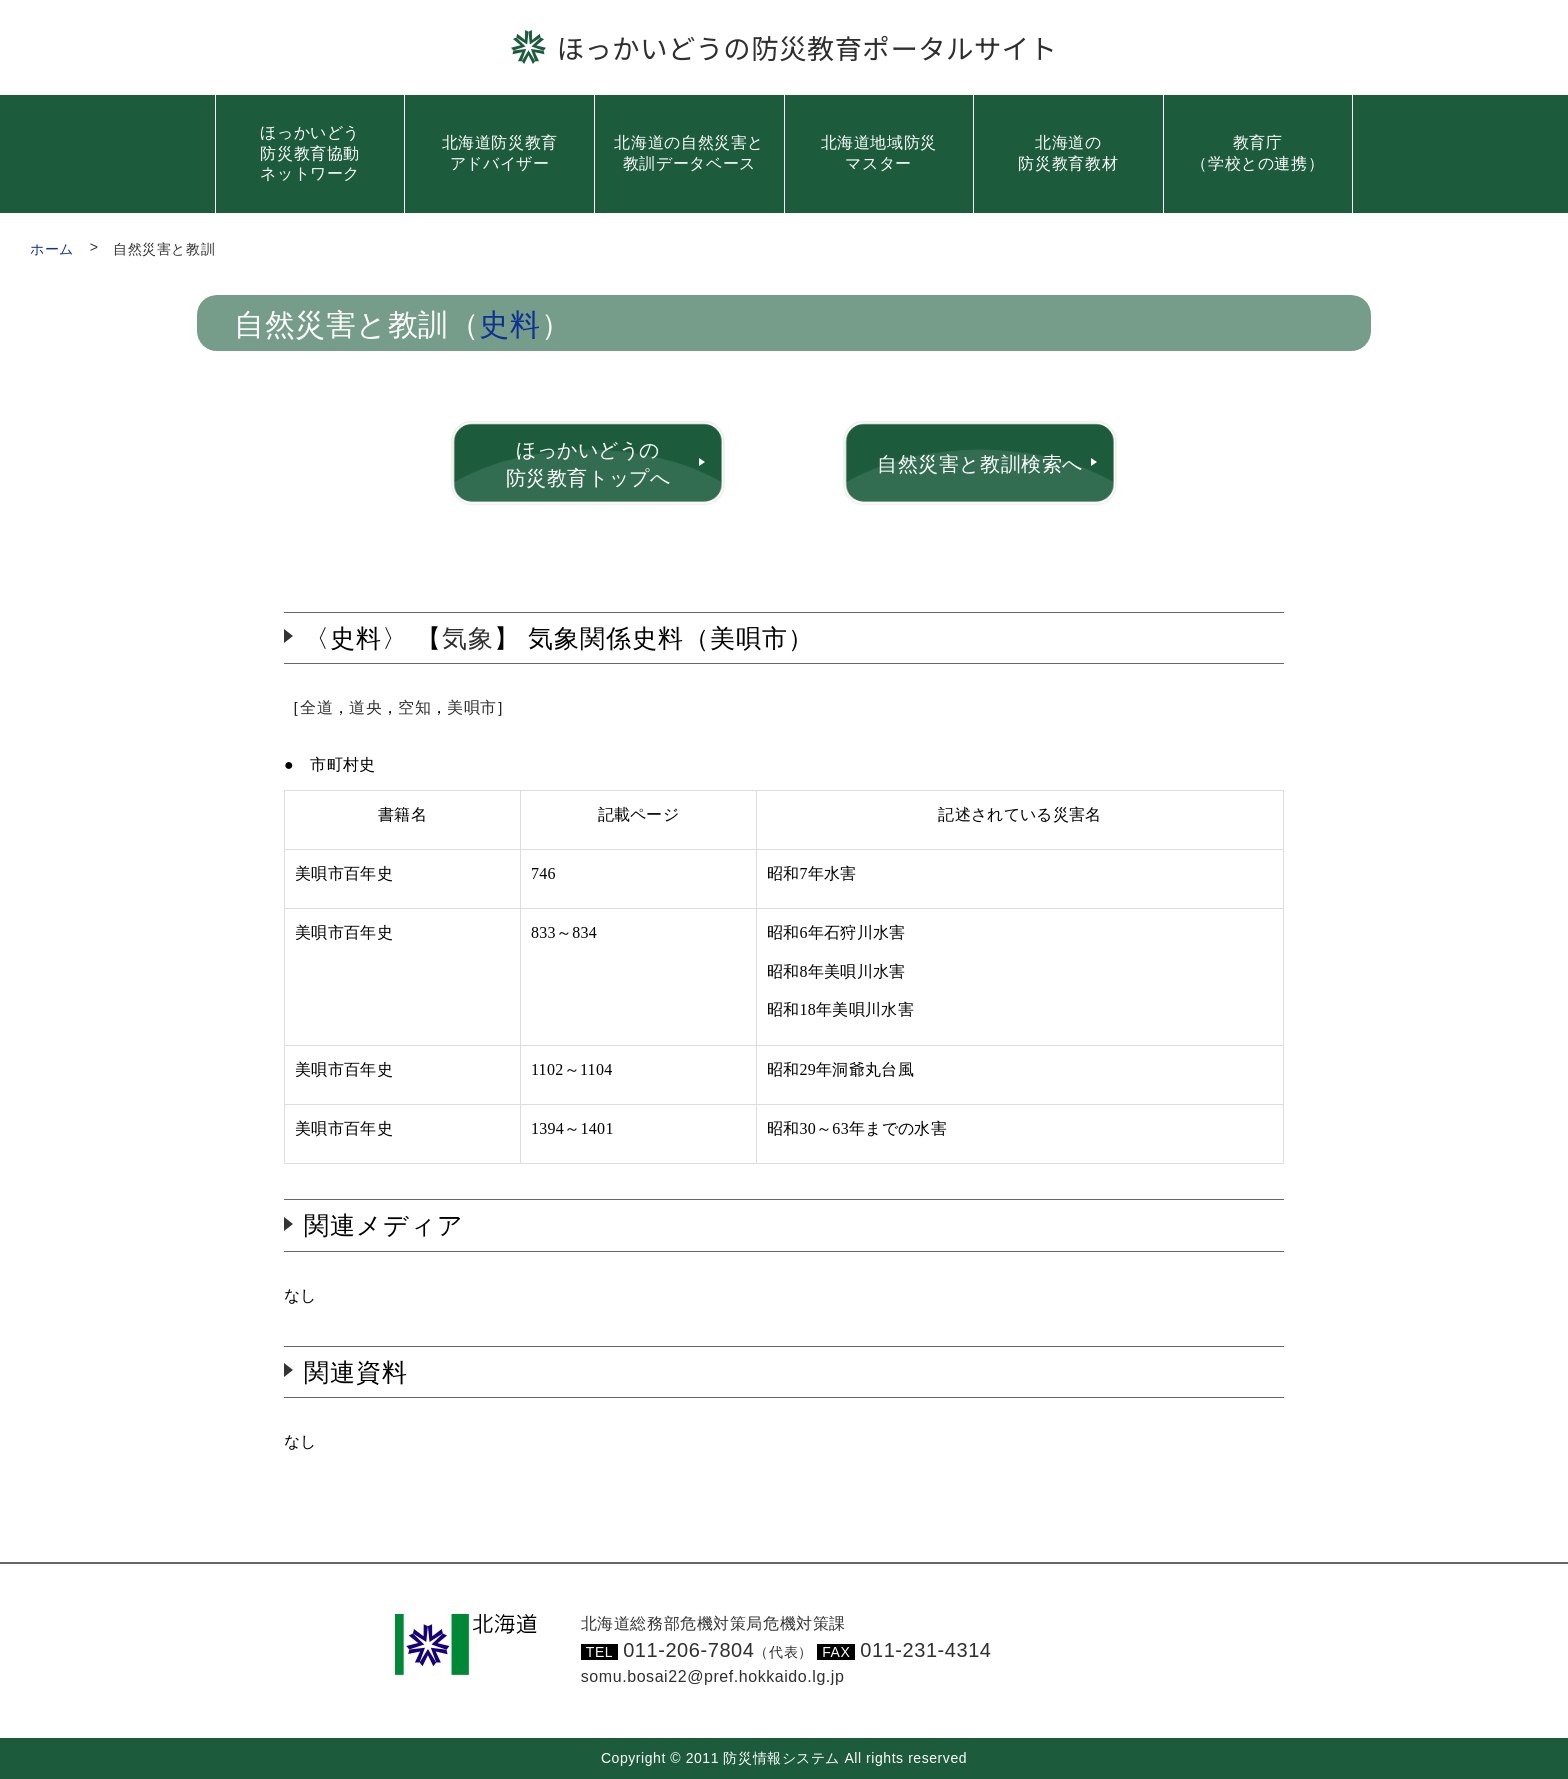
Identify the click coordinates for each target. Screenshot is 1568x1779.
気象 (468, 638)
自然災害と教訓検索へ (980, 464)
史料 (509, 325)
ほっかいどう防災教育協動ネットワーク (310, 153)
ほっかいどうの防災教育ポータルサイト (807, 47)
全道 (316, 707)
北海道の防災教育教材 (1068, 153)
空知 (414, 707)
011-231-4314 (925, 1650)
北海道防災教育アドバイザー (500, 153)
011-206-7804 (718, 1650)
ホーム (52, 249)
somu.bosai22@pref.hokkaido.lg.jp (713, 1676)
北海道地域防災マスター (879, 153)
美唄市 (471, 707)
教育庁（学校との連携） (1257, 153)
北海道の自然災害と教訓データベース (689, 153)
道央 (365, 707)
